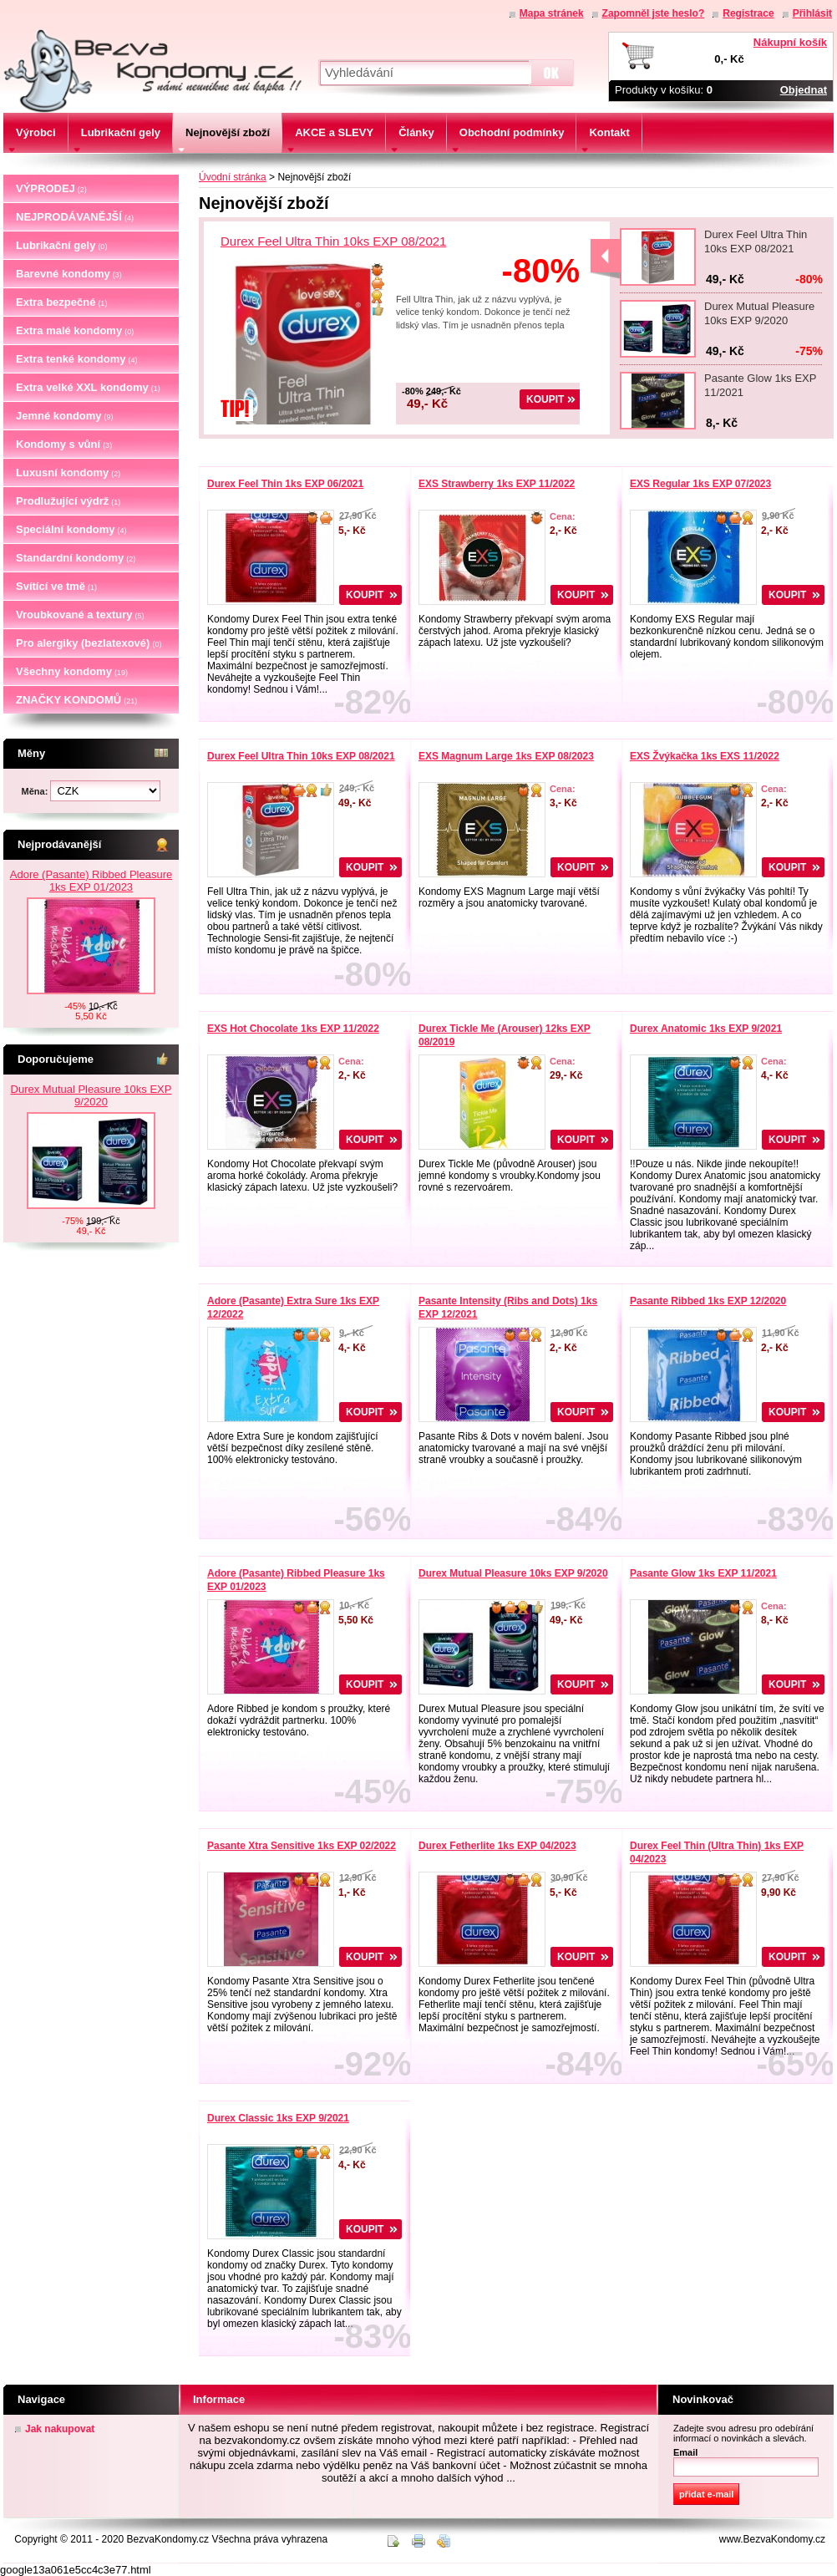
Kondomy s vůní (64, 444)
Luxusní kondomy (68, 472)
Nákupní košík (790, 42)
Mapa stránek (552, 13)
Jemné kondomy (65, 415)
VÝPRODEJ (51, 188)
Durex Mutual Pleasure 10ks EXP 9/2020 (91, 1095)
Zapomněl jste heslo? (653, 13)
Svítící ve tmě (56, 586)
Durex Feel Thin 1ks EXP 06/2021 (285, 484)
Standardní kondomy (75, 557)
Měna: (36, 791)
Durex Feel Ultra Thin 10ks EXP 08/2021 (333, 241)
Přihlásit (812, 13)
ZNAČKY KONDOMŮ (76, 700)
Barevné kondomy (69, 273)
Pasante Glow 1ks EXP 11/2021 (703, 1573)
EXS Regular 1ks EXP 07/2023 (700, 484)
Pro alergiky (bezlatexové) (88, 643)
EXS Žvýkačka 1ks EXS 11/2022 (704, 756)
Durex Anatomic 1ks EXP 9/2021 (706, 1028)
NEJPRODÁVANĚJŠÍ (75, 217)
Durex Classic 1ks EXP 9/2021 (278, 2118)
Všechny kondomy (72, 671)
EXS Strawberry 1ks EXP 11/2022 (496, 484)
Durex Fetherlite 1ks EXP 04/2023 (497, 1846)
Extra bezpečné (61, 302)
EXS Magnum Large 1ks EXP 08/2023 (506, 756)
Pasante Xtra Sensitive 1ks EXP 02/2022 (301, 1846)
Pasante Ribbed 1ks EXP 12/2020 (708, 1301)
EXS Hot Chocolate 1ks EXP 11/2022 (293, 1028)
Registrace (748, 13)
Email (685, 2452)
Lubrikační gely (61, 245)
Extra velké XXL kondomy (88, 387)
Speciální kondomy (71, 529)
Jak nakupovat (59, 2429)
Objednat (803, 90)
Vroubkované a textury (80, 614)
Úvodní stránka (232, 177)
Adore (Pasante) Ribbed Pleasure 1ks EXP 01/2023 (91, 880)
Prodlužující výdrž (68, 501)
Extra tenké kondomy (77, 359)
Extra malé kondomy (75, 330)
